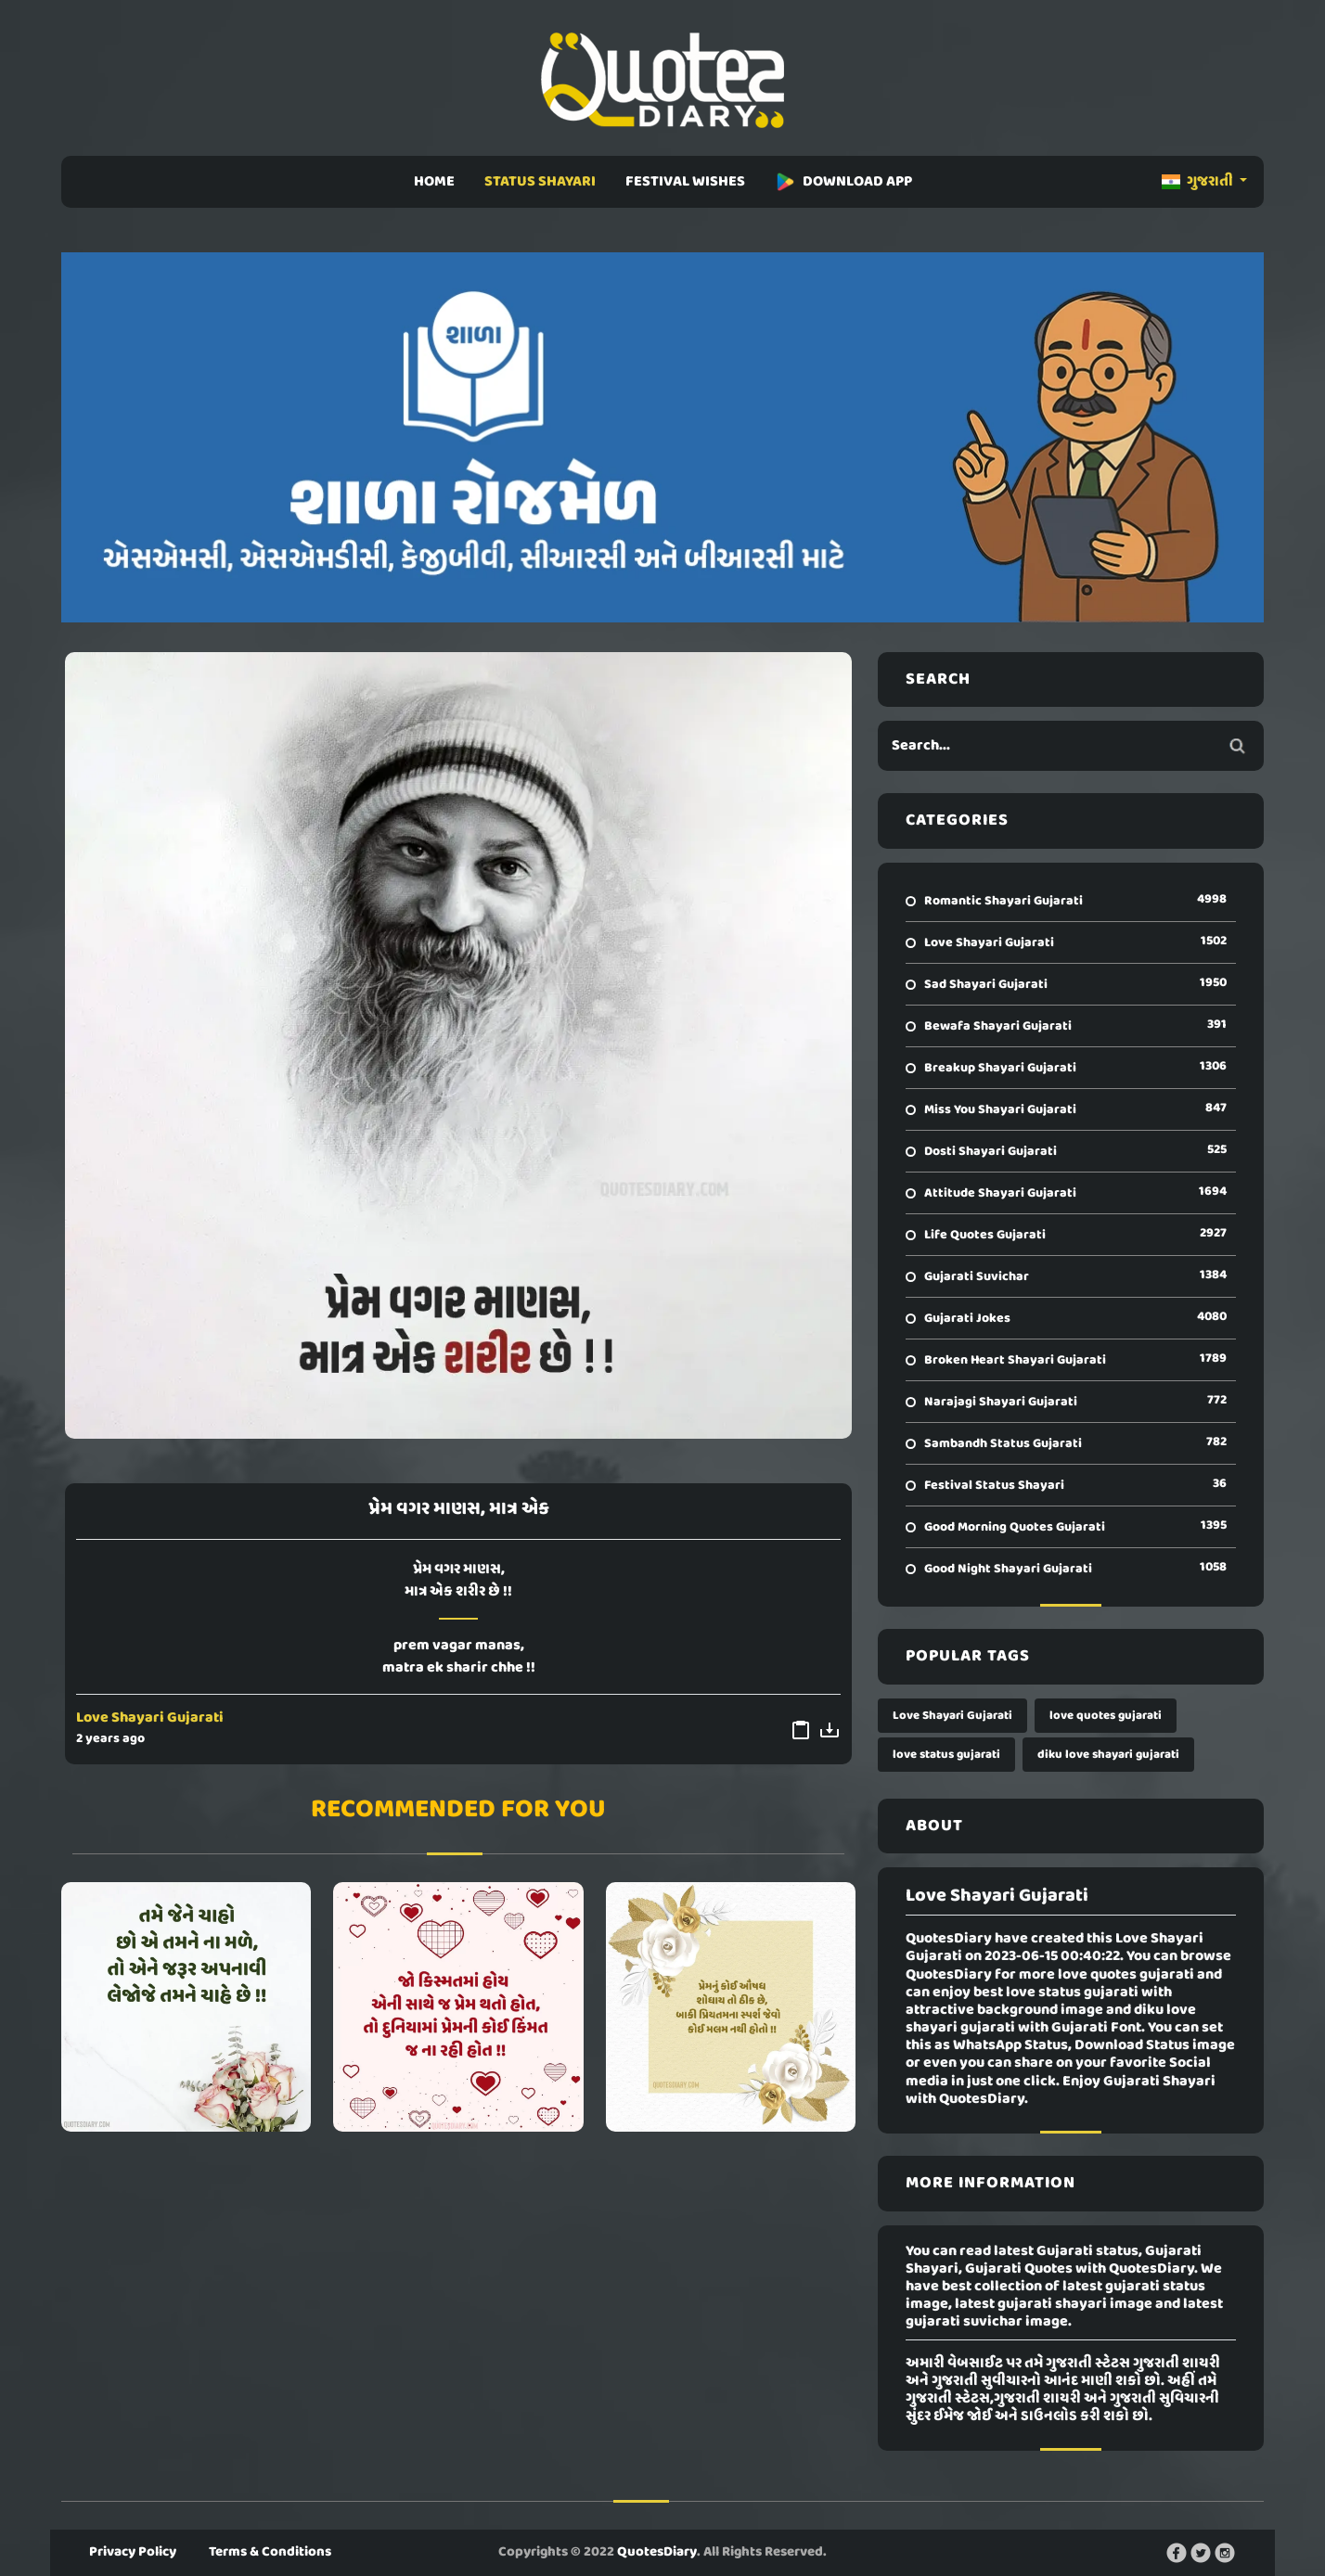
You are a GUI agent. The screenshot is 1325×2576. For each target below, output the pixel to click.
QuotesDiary (657, 2552)
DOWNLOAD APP (843, 182)
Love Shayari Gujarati (150, 1718)
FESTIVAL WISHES (685, 182)
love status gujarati (946, 1754)
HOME (434, 182)
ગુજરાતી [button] (1199, 182)
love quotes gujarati (1105, 1715)
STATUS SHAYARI (540, 182)
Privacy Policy (132, 2552)
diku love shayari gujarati (1108, 1754)
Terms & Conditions (270, 2552)
